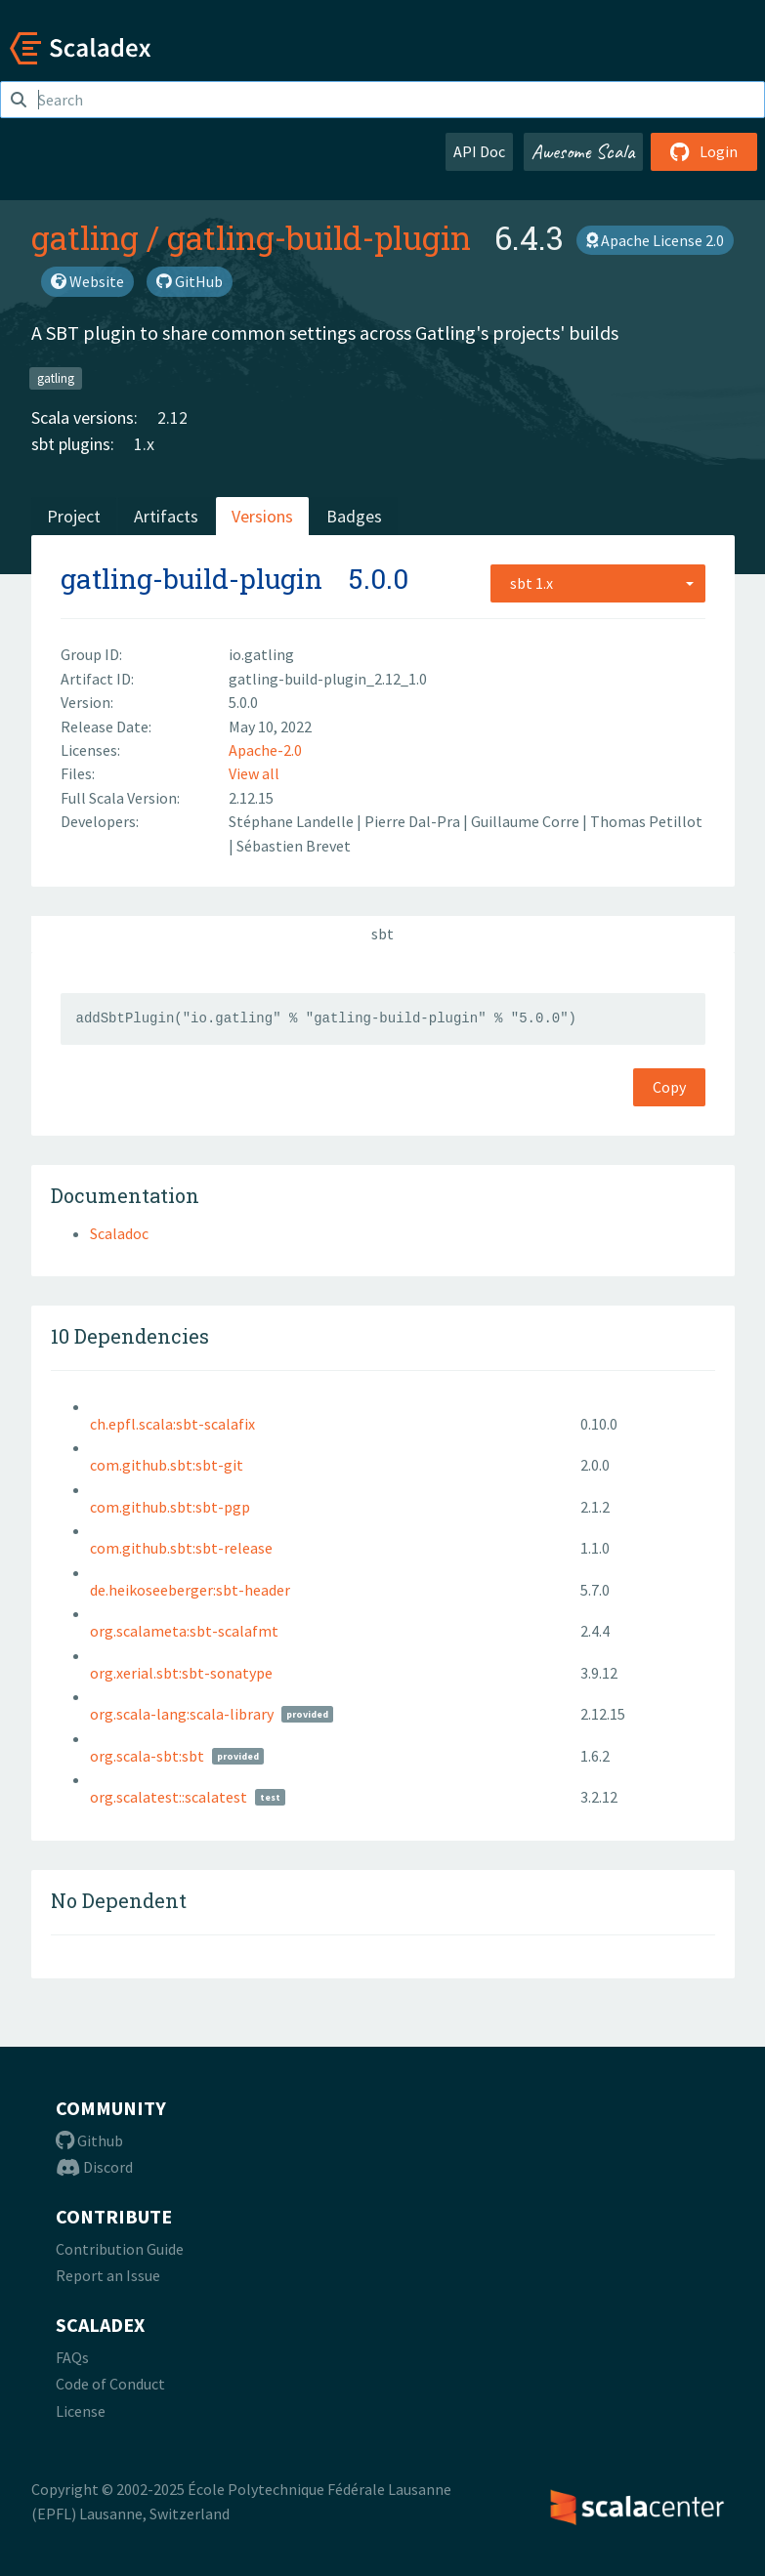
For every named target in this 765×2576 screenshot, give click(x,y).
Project (74, 516)
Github (89, 2140)
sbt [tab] (382, 933)
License (81, 2411)
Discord (94, 2167)
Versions (262, 516)
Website (87, 281)
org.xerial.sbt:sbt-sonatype (181, 1673)
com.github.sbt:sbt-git (166, 1465)
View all (254, 773)
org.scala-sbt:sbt (147, 1756)
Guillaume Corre (526, 821)
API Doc (479, 151)
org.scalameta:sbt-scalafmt (184, 1631)
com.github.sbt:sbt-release (181, 1548)
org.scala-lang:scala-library (182, 1714)
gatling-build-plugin (319, 237)
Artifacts (166, 516)
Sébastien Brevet (293, 845)
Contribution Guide (120, 2249)
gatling (85, 237)
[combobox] (597, 583)
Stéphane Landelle (293, 821)
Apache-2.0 (265, 750)
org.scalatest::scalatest (168, 1797)
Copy (669, 1087)
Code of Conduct (110, 2383)
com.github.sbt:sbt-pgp (170, 1507)
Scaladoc (119, 1233)
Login (704, 151)
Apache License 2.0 (655, 240)
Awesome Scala (583, 151)
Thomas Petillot (646, 821)
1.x (144, 444)
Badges (354, 516)
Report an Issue (108, 2275)
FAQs (72, 2357)
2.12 (172, 417)
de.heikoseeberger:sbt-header (190, 1590)
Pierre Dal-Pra (413, 821)
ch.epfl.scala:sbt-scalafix (172, 1423)
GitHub (189, 281)
